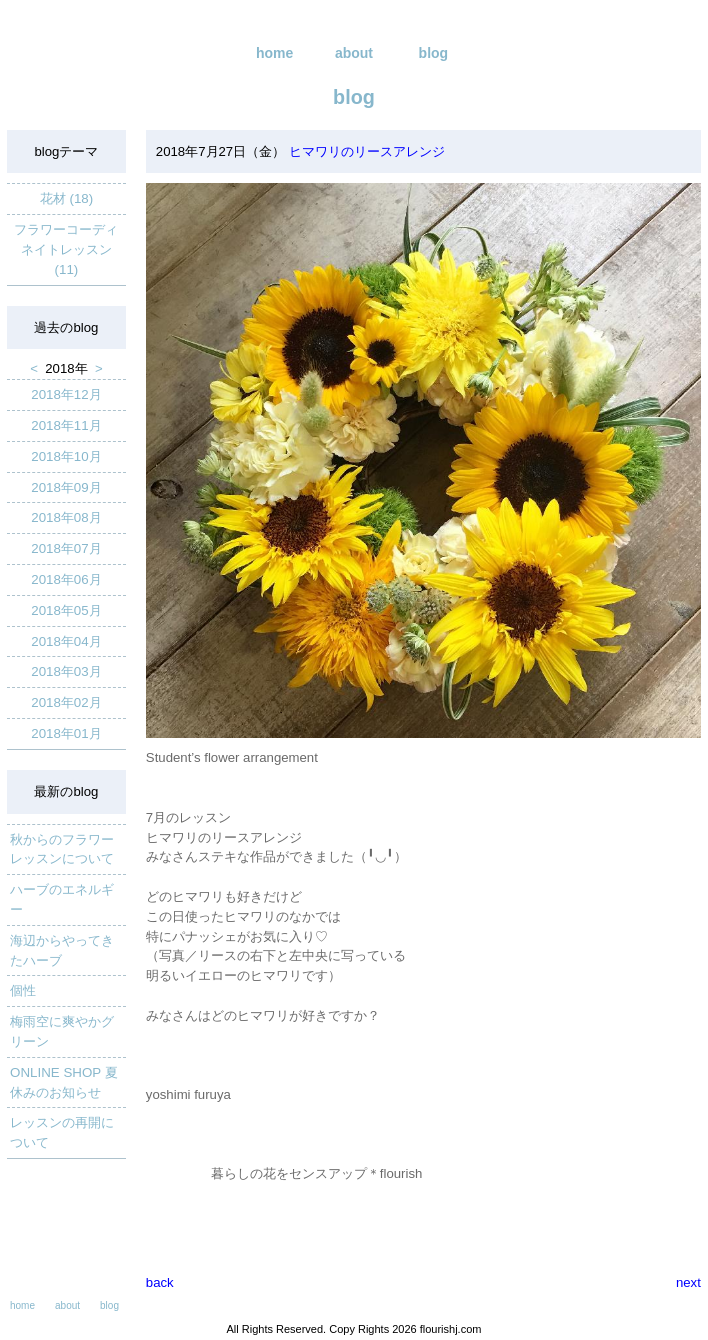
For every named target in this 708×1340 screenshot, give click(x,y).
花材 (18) (66, 198)
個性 (23, 990)
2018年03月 (66, 671)
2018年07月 (66, 548)
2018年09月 (66, 487)
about (354, 53)
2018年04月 (66, 641)
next (688, 1282)
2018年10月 (66, 456)
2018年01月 (66, 733)
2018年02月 (66, 702)
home (274, 53)
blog (434, 53)
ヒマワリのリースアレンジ (365, 151)
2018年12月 (66, 394)
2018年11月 (66, 425)
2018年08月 (66, 517)
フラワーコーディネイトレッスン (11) (66, 249)
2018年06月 (66, 579)
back (160, 1282)
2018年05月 (66, 610)
